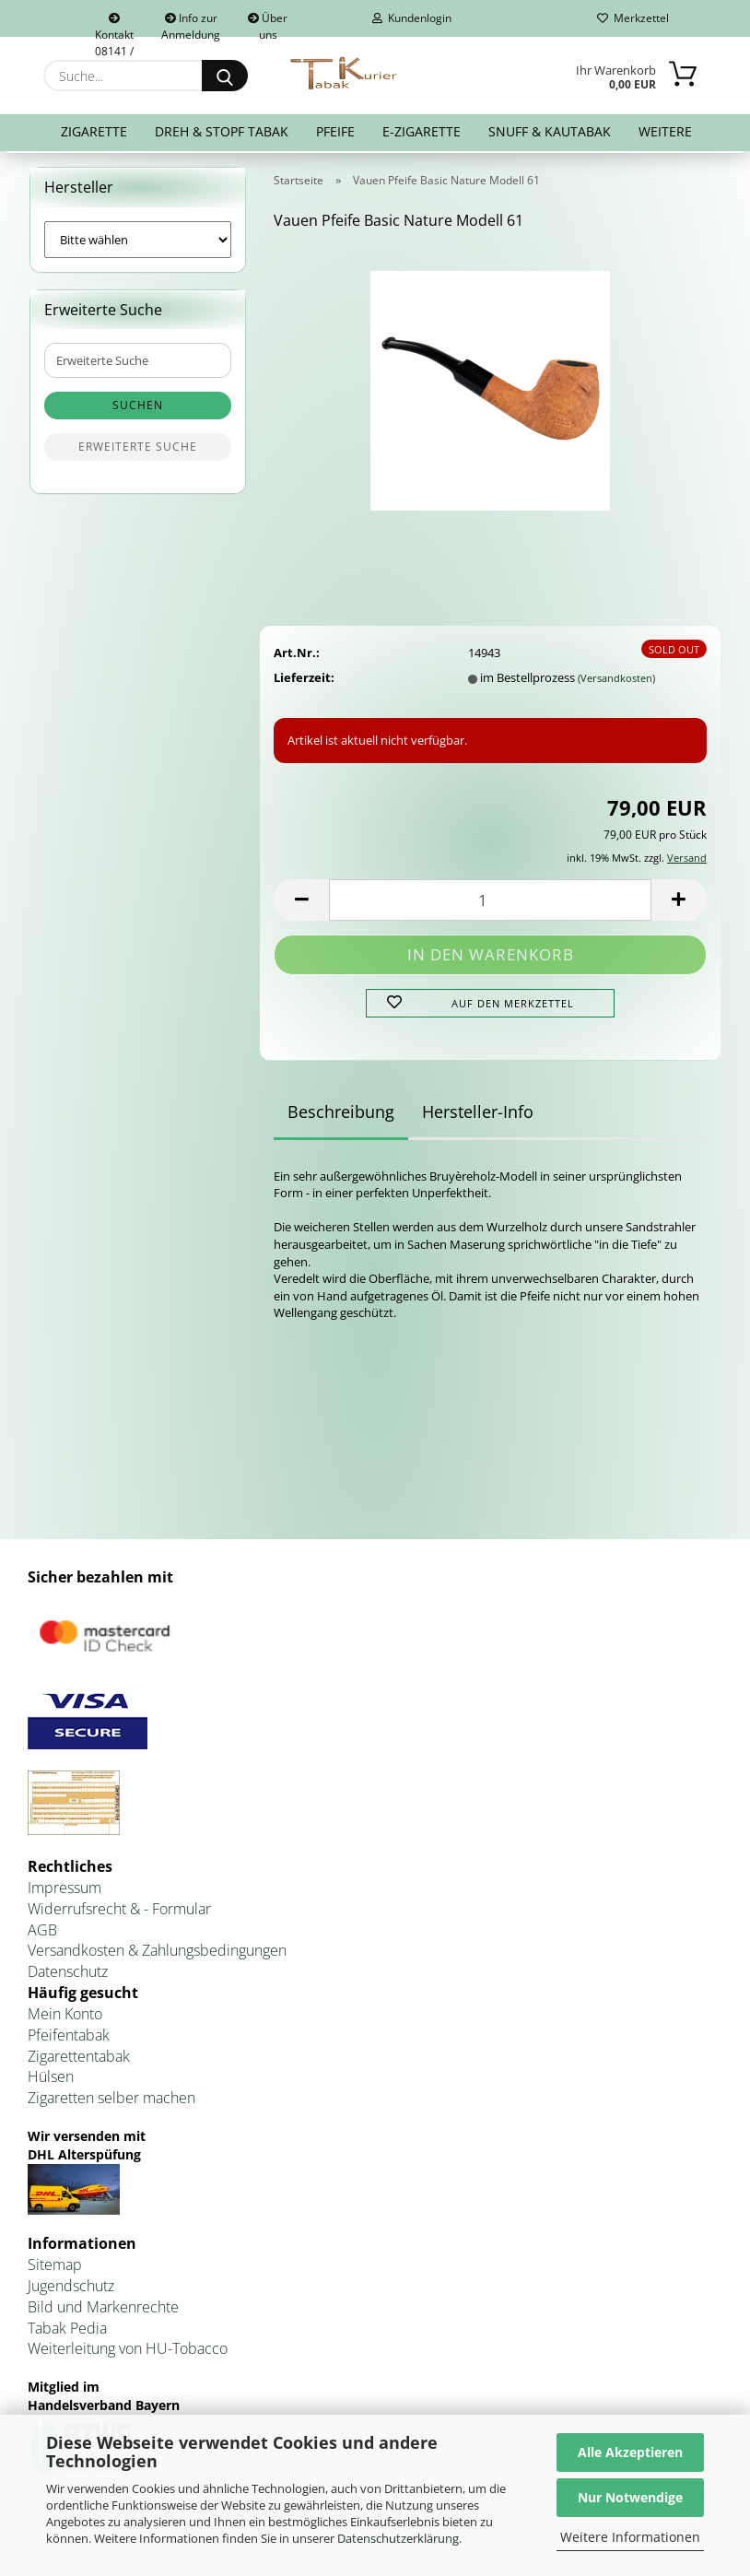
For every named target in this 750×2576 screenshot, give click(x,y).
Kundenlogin (411, 18)
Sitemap (55, 2268)
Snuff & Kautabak (549, 131)
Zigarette (94, 131)
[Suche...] (225, 75)
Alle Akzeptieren (630, 2452)
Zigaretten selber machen (111, 2102)
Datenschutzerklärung (398, 2538)
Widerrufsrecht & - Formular (119, 1912)
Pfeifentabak (69, 2039)
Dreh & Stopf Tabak (221, 131)
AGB (42, 1933)
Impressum (64, 1891)
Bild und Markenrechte (103, 2310)
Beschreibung (340, 1115)
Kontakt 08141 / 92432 (114, 25)
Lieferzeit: (304, 681)
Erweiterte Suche (137, 451)
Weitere (665, 131)
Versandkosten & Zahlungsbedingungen (157, 1955)
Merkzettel (633, 18)
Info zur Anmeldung (190, 23)
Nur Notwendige (630, 2497)
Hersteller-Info (477, 1115)
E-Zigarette (421, 131)
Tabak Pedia (67, 2332)
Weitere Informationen (630, 2537)
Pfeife (335, 131)
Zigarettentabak (79, 2060)
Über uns (267, 23)
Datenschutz (68, 1975)
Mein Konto (65, 2017)
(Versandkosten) (616, 681)
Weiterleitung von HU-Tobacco (128, 2353)
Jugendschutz (71, 2289)
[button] (301, 903)
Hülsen (51, 2081)
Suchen (137, 410)
